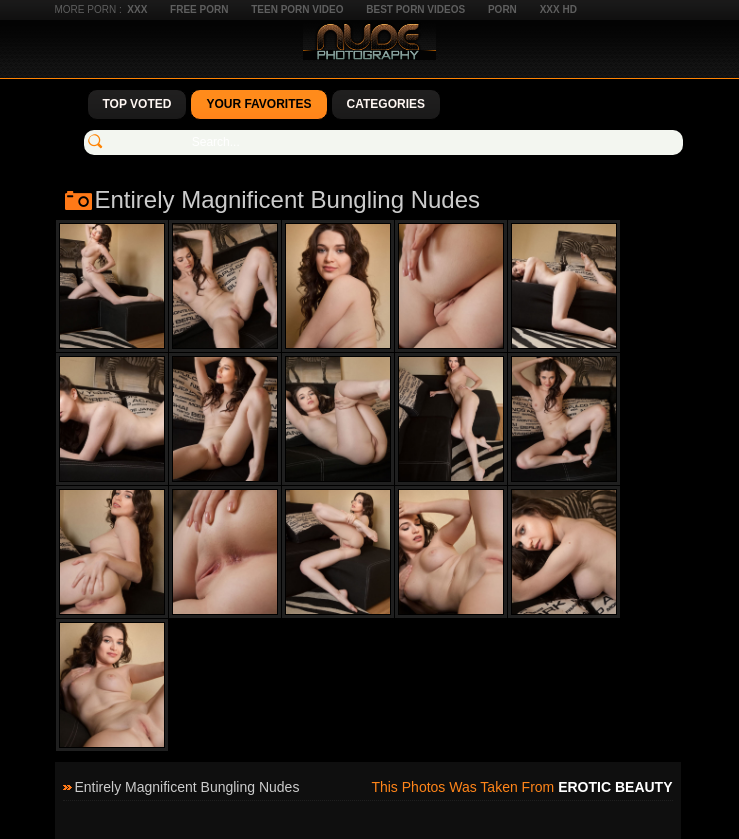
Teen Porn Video (297, 9)
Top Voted (137, 104)
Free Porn (199, 9)
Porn (502, 9)
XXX (137, 9)
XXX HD (558, 9)
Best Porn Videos (415, 9)
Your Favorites (258, 104)
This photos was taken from (521, 787)
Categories (386, 104)
